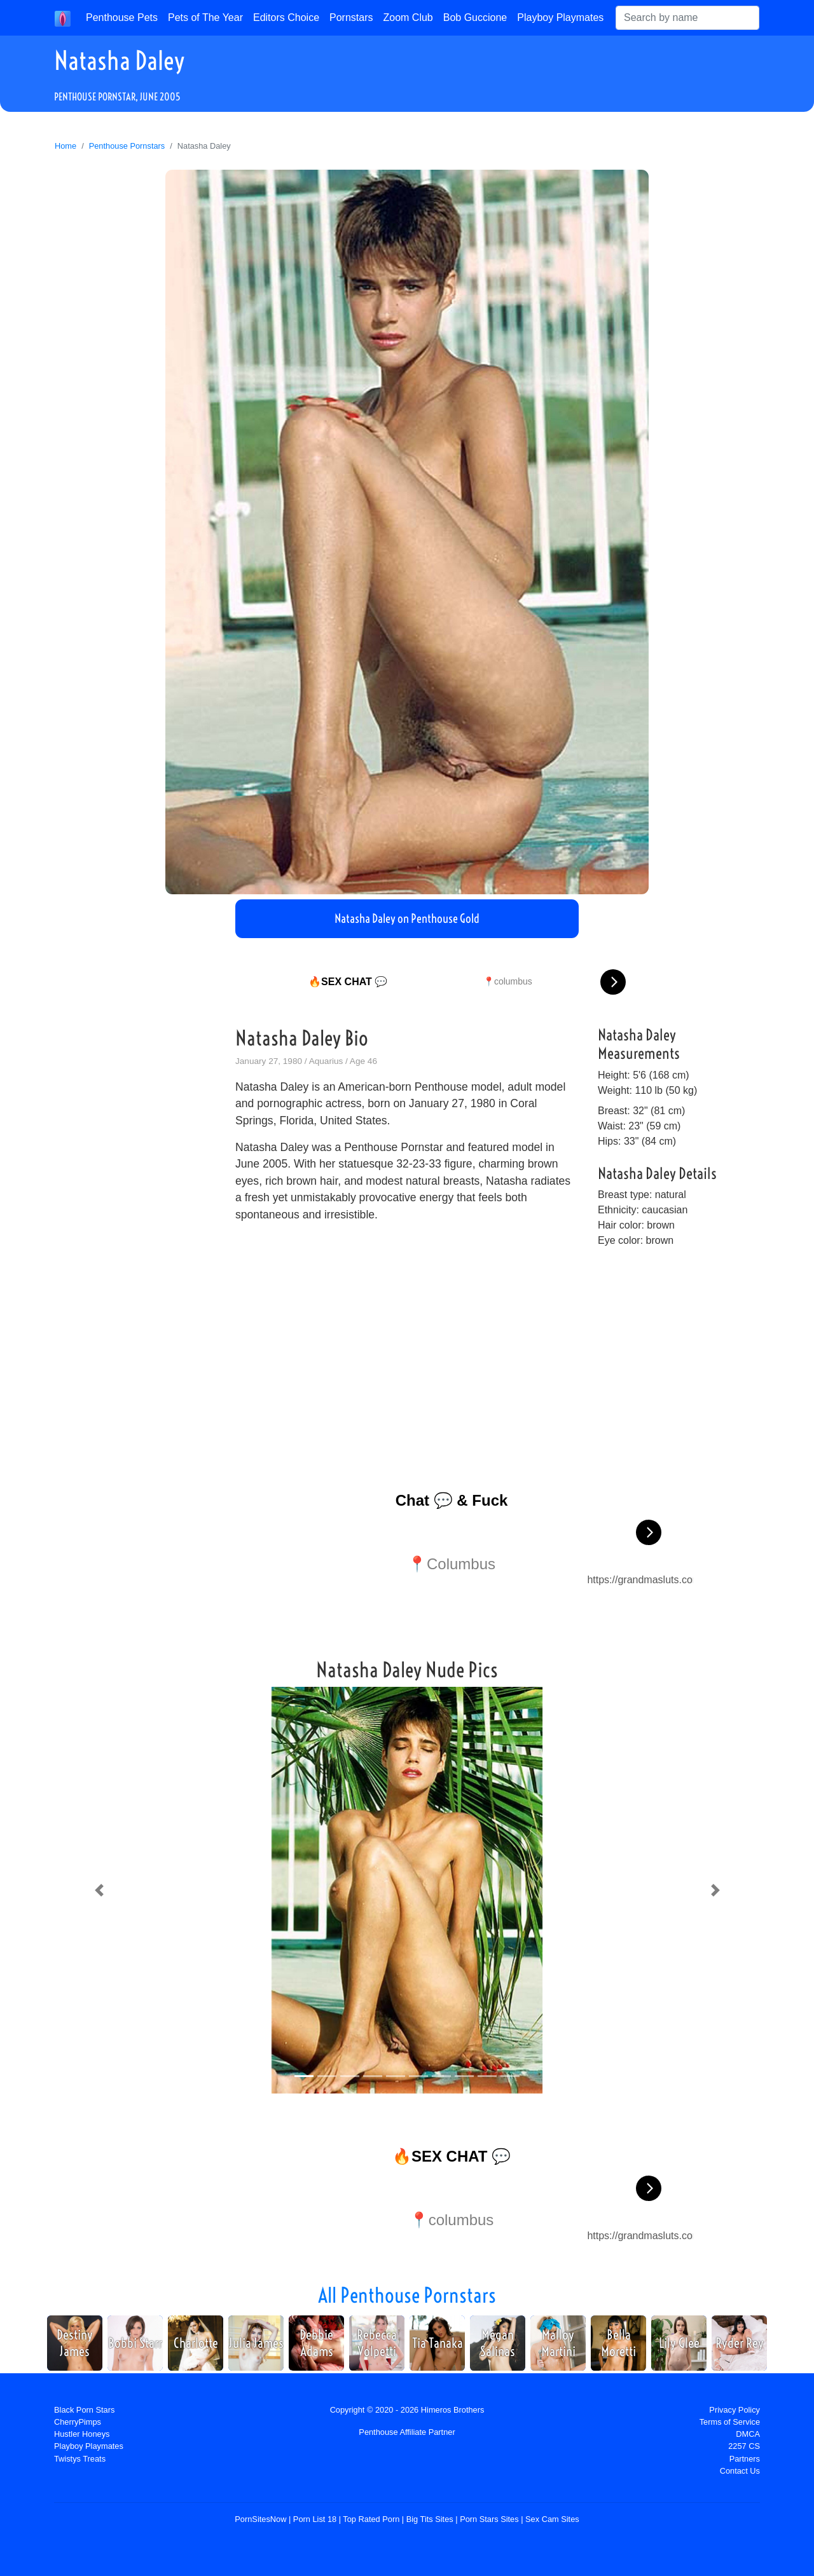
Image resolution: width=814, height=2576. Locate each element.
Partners (744, 2459)
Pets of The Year (205, 17)
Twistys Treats (80, 2459)
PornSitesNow (260, 2519)
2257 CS (744, 2446)
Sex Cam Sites (552, 2519)
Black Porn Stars (84, 2410)
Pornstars (351, 17)
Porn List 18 (314, 2519)
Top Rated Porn (371, 2519)
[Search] (687, 18)
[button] (99, 1890)
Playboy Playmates (560, 17)
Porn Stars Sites (489, 2519)
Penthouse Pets (122, 17)
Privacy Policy (734, 2410)
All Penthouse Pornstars (407, 2295)
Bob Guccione (475, 17)
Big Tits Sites (429, 2519)
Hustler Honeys (81, 2434)
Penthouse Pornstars (127, 146)
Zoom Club (408, 17)
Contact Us (740, 2471)
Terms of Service (730, 2422)
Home (65, 146)
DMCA (748, 2434)
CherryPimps (77, 2422)
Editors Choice (286, 17)
